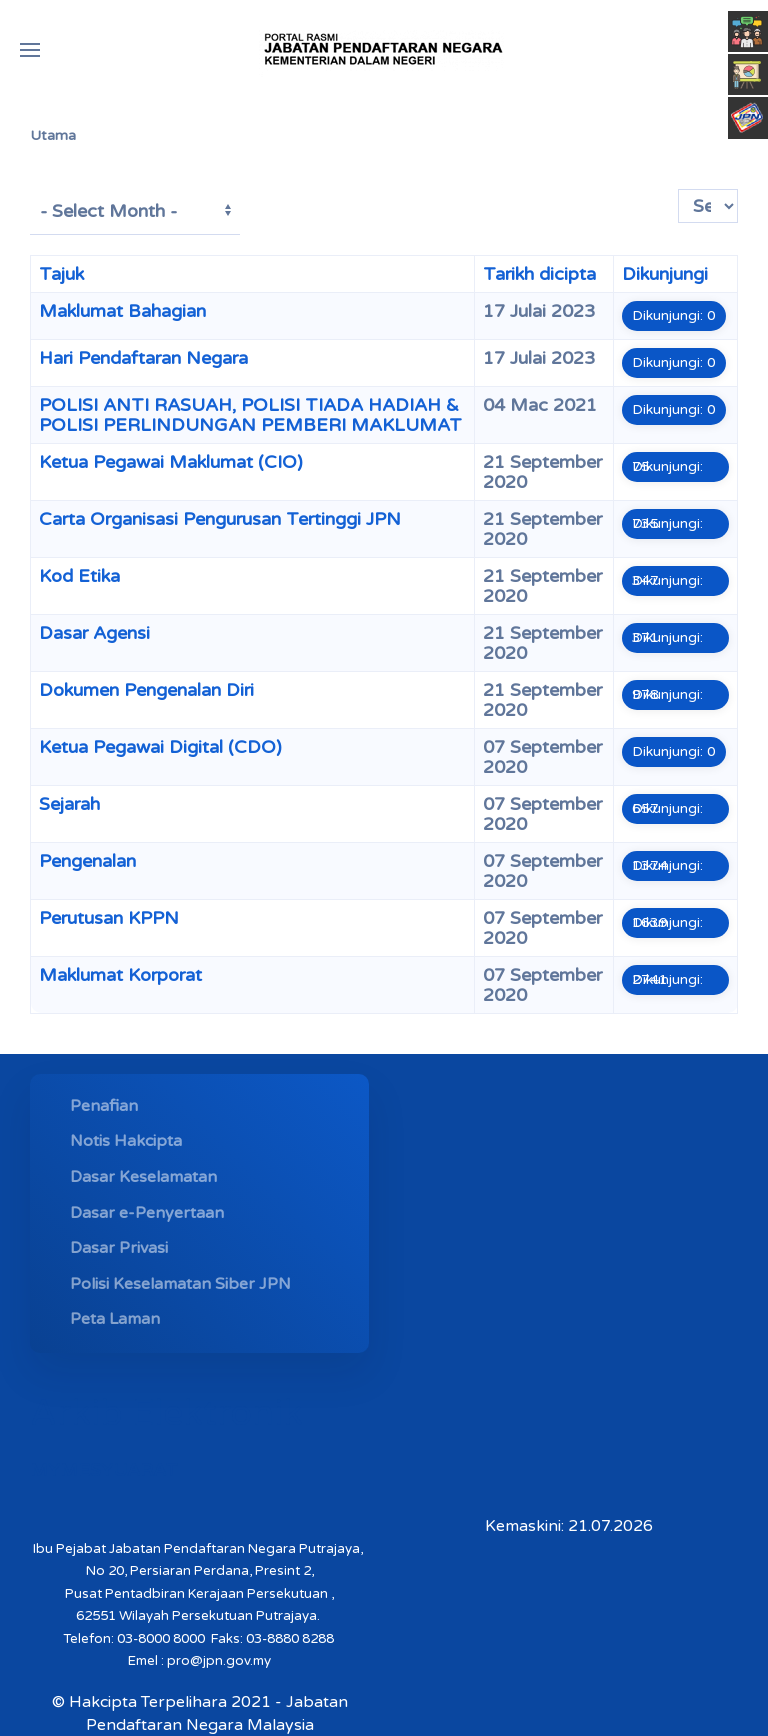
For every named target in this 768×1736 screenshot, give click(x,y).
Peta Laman (115, 1319)
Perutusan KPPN (109, 918)
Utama (53, 135)
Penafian (104, 1106)
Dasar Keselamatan (143, 1177)
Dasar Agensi (94, 633)
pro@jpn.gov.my (219, 1661)
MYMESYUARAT (104, 1470)
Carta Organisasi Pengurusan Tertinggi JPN (220, 519)
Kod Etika (79, 576)
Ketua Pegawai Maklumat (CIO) (171, 462)
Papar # (678, 189)
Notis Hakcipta (126, 1141)
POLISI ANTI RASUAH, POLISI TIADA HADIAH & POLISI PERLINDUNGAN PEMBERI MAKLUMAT (250, 415)
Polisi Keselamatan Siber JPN (180, 1284)
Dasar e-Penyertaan (147, 1213)
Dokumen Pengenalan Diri (146, 690)
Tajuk (61, 274)
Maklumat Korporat (120, 975)
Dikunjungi (665, 274)
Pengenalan (87, 861)
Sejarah (69, 804)
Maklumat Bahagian (122, 311)
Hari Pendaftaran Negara (143, 358)
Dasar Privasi (119, 1248)
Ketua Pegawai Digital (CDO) (160, 747)
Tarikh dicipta (539, 274)
